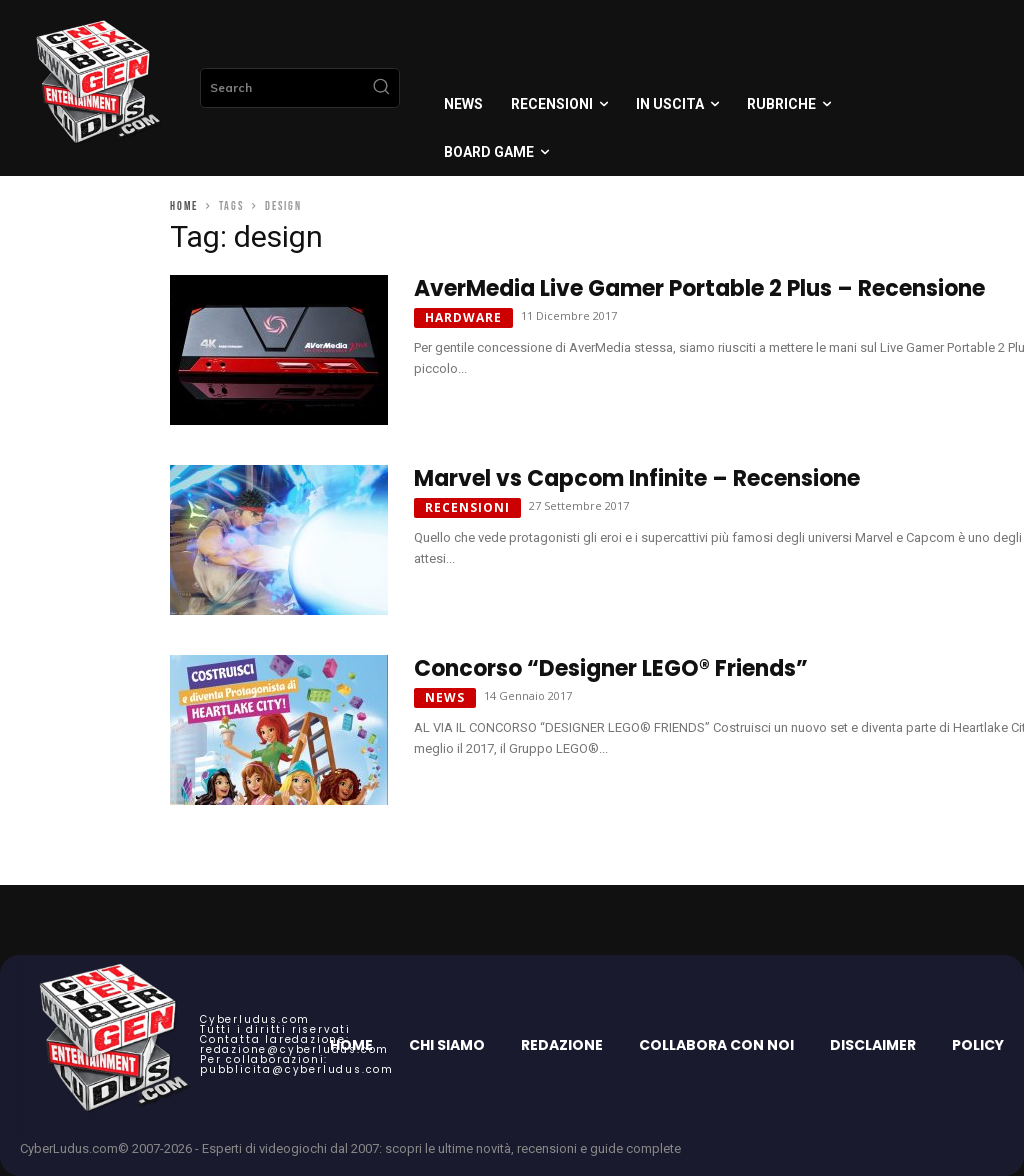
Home (184, 206)
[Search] (381, 88)
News (445, 697)
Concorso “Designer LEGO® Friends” (611, 668)
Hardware (463, 317)
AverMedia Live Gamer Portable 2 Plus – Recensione (699, 288)
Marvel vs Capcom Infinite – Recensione (637, 478)
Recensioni (467, 507)
